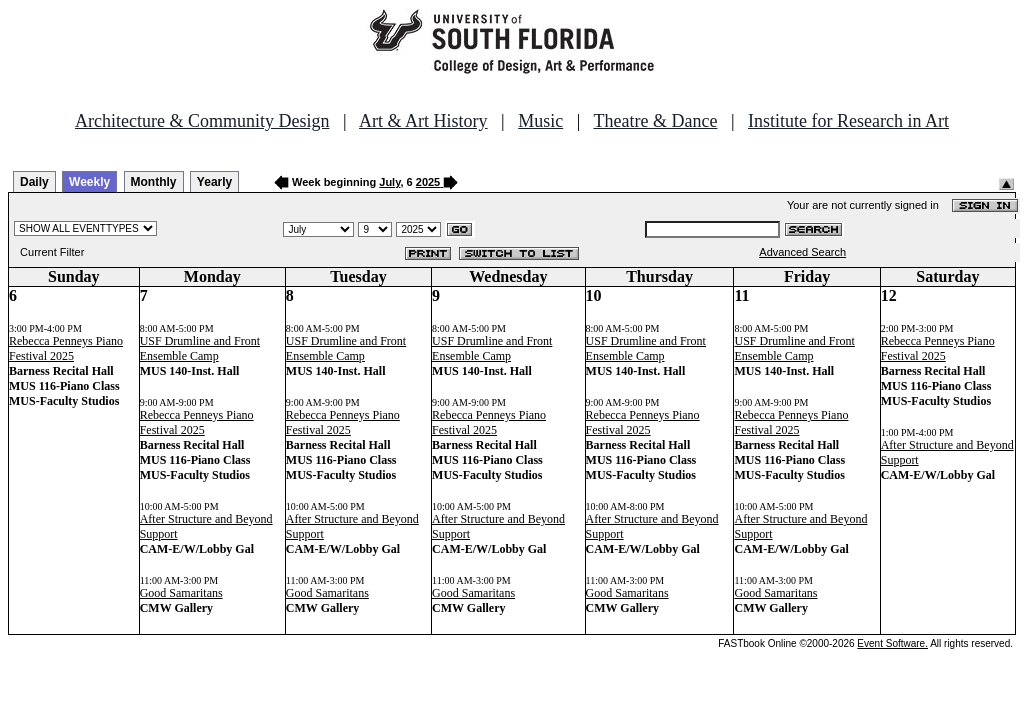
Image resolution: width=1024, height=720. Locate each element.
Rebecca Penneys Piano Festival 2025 (66, 348)
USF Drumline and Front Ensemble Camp (200, 348)
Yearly (214, 182)
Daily (34, 182)
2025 (428, 182)
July (389, 182)
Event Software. (892, 643)
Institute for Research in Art (848, 121)
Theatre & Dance (655, 121)
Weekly (89, 182)
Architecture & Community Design (202, 121)
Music (540, 121)
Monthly (154, 182)
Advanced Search (802, 252)
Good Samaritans (181, 593)
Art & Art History (423, 121)
